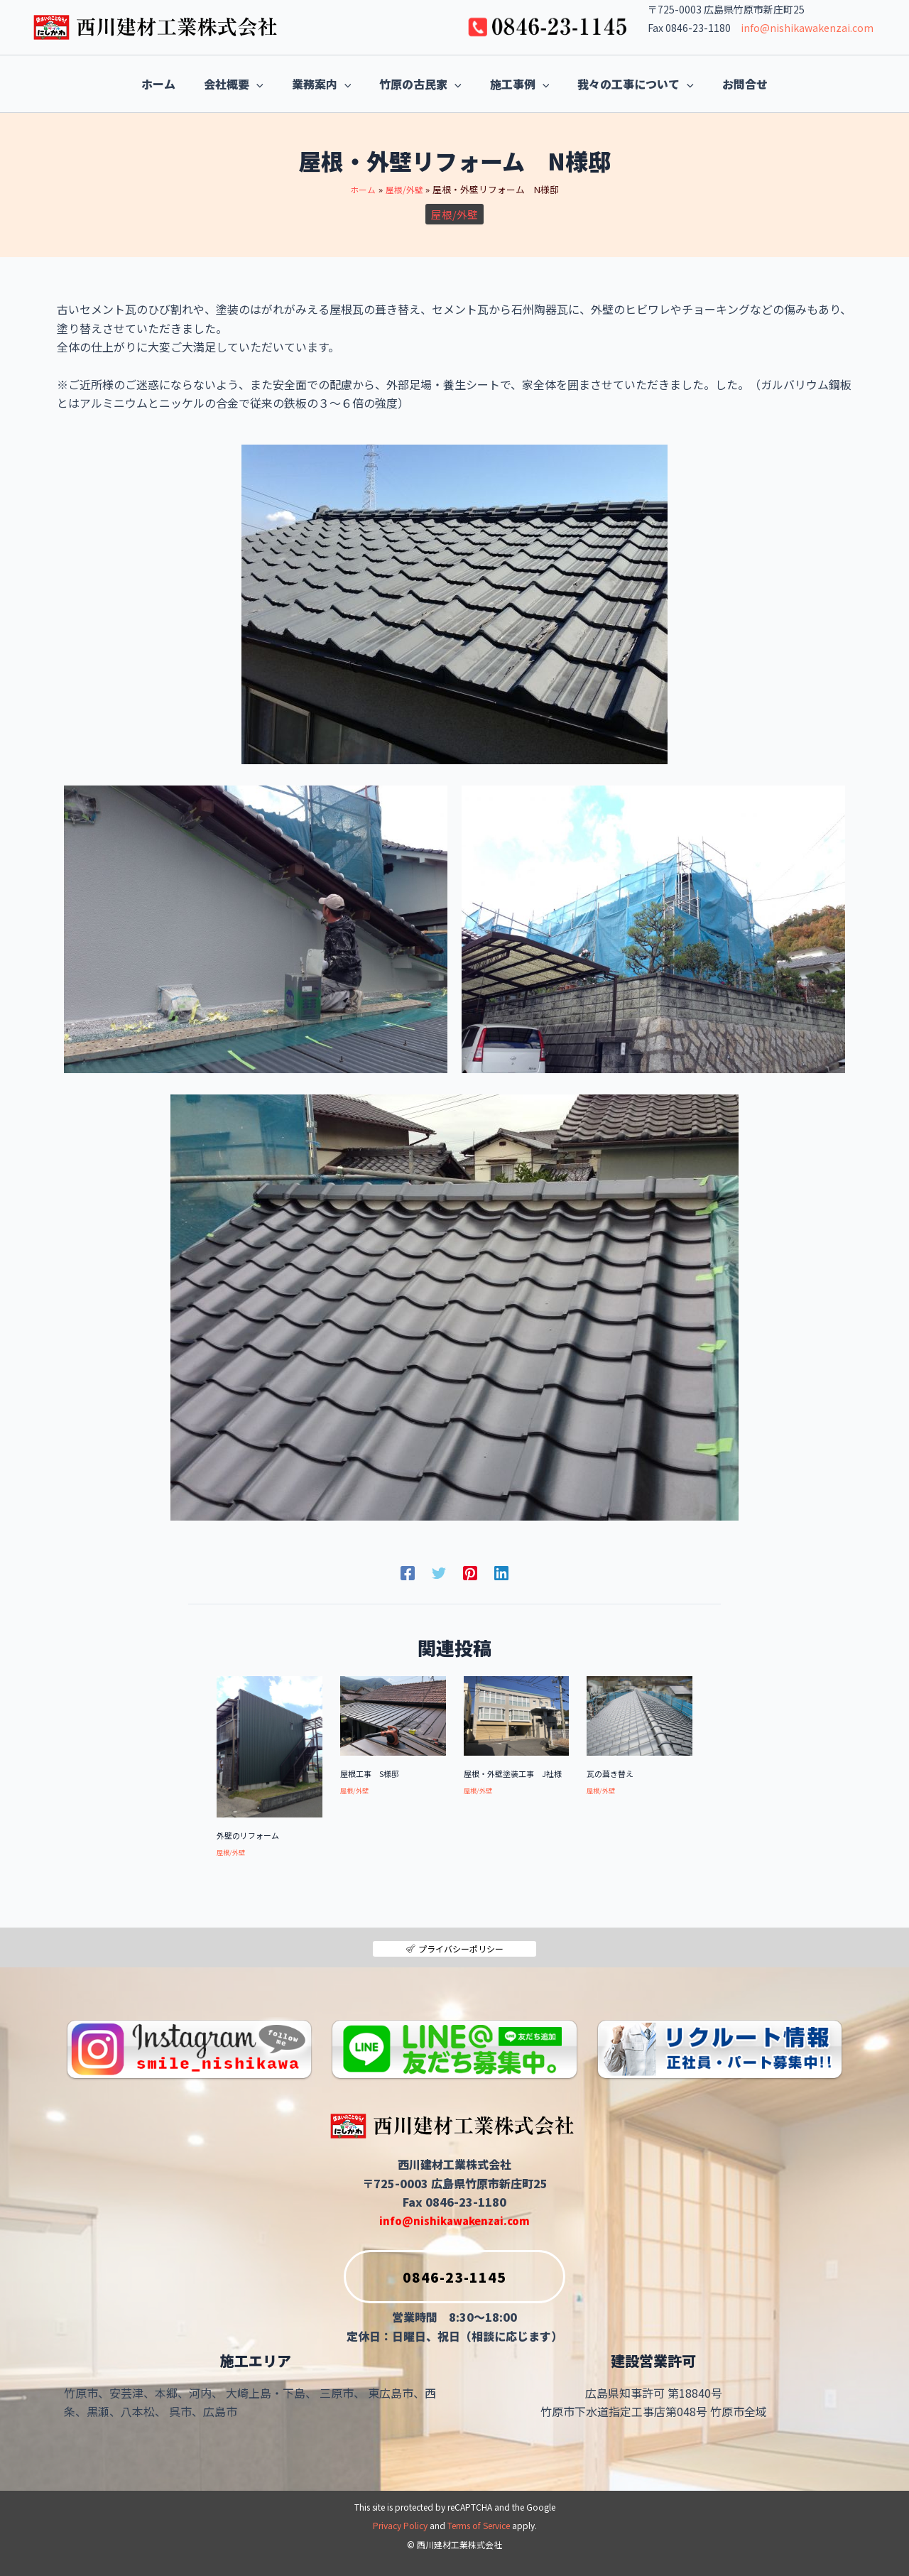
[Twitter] (439, 1571)
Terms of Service (478, 2526)
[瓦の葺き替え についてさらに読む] (639, 1714)
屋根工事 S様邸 (372, 1773)
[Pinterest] (470, 1571)
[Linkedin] (501, 1571)
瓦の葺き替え (612, 1773)
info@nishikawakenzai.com (807, 28)
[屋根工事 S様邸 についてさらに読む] (393, 1714)
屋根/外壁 (454, 213)
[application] (228, 83)
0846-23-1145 (425, 2273)
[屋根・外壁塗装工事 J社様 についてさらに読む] (517, 1714)
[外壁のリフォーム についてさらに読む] (269, 1745)
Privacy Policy (400, 2526)
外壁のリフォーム (251, 1835)
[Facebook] (408, 1571)
